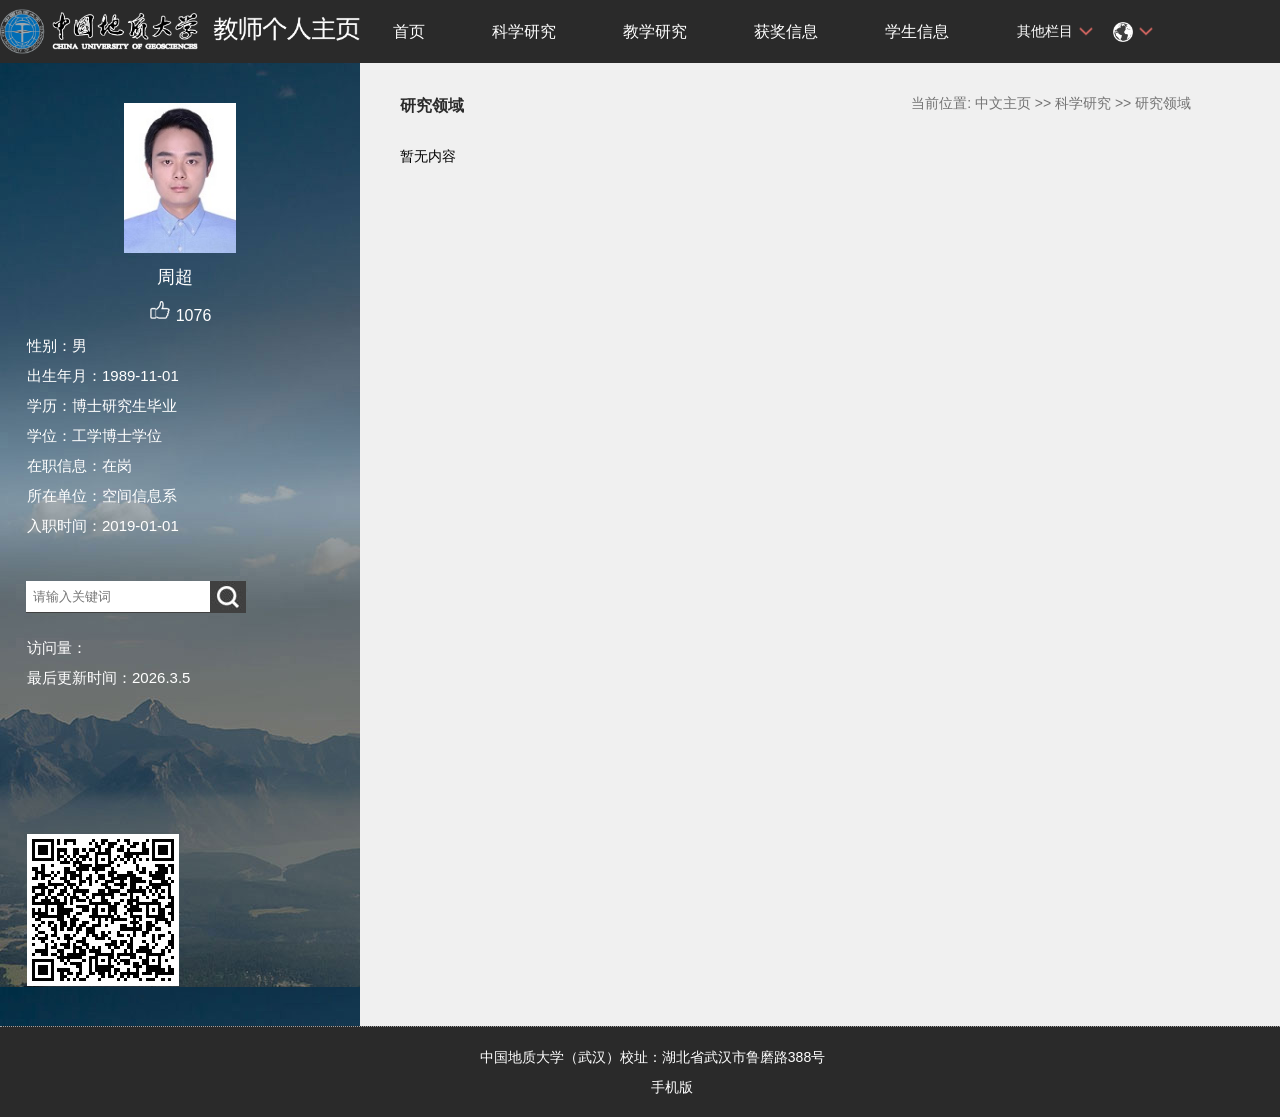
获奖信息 (786, 31)
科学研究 (524, 31)
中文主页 (1003, 103)
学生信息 (917, 31)
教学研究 (655, 31)
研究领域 (1163, 103)
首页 (409, 31)
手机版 (672, 1087)
